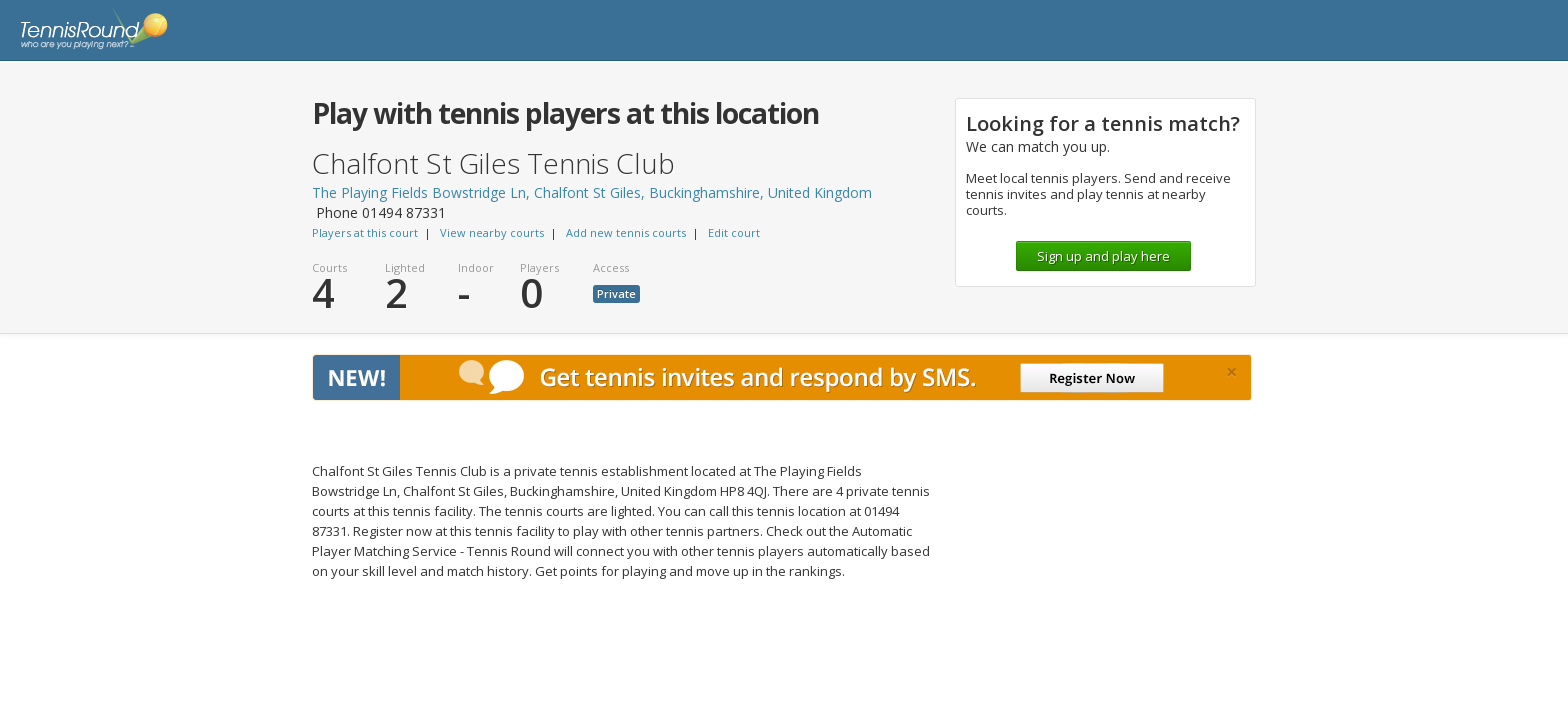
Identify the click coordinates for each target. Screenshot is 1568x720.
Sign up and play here (1103, 256)
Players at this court (365, 232)
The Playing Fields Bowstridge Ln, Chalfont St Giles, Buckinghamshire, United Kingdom (592, 192)
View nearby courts (492, 232)
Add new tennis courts (626, 232)
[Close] (1231, 372)
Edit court (734, 232)
